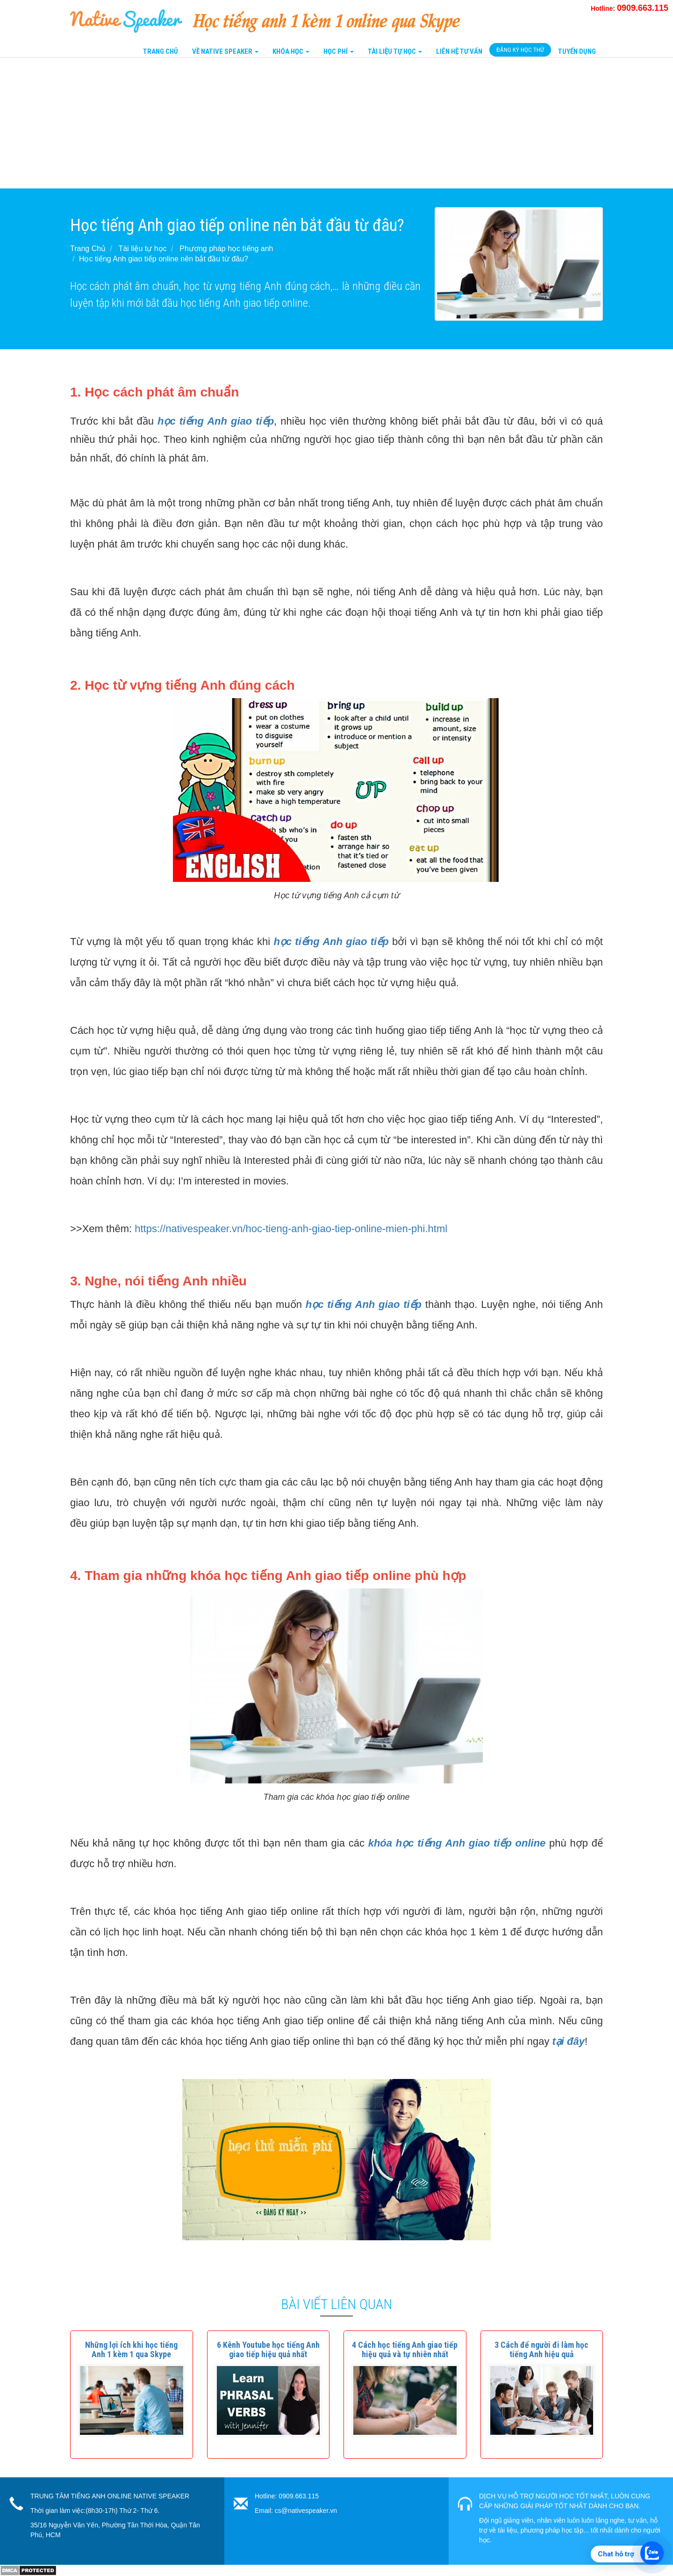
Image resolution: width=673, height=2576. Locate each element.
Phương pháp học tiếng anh (226, 249)
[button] (131, 2349)
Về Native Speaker (225, 51)
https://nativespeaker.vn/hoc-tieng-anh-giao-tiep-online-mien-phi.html (291, 1228)
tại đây (568, 2041)
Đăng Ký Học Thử (520, 49)
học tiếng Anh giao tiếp (330, 941)
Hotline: (629, 8)
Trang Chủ (160, 51)
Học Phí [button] (338, 51)
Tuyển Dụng (577, 51)
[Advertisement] (280, 123)
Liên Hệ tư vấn (459, 51)
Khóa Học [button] (290, 51)
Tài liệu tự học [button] (395, 51)
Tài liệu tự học (143, 249)
